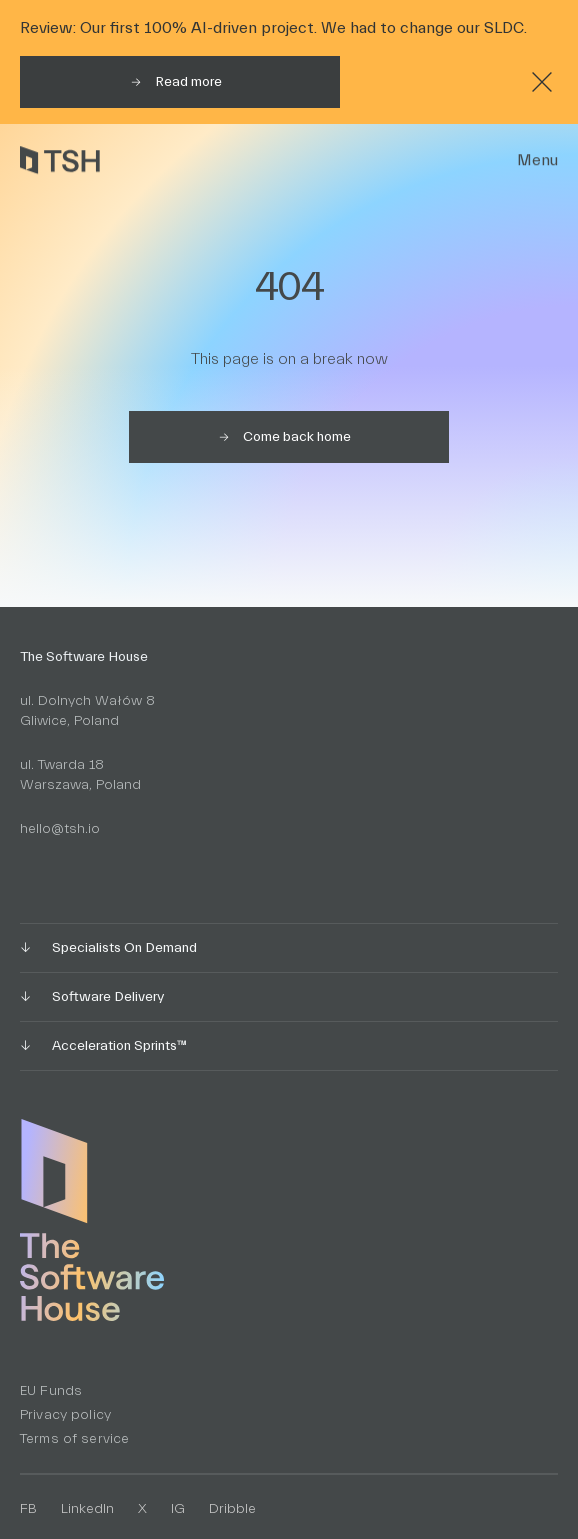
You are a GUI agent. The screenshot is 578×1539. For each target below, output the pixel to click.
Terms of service (74, 1439)
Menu (537, 160)
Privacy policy (65, 1415)
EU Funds (51, 1391)
